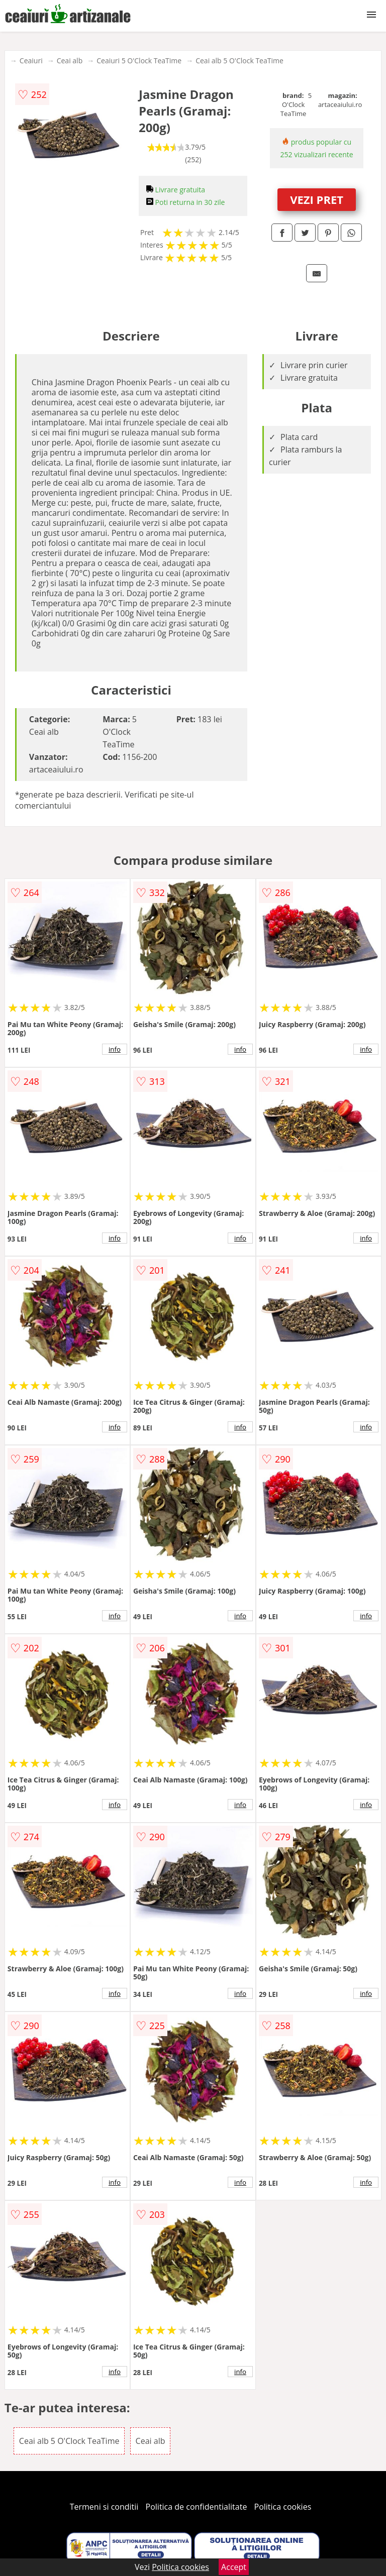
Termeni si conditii (104, 2506)
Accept (233, 2566)
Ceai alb (70, 60)
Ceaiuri (31, 60)
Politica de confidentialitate (196, 2506)
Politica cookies (283, 2506)
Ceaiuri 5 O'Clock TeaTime (138, 60)
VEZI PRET (316, 199)
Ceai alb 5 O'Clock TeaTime (239, 60)
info (115, 1049)
